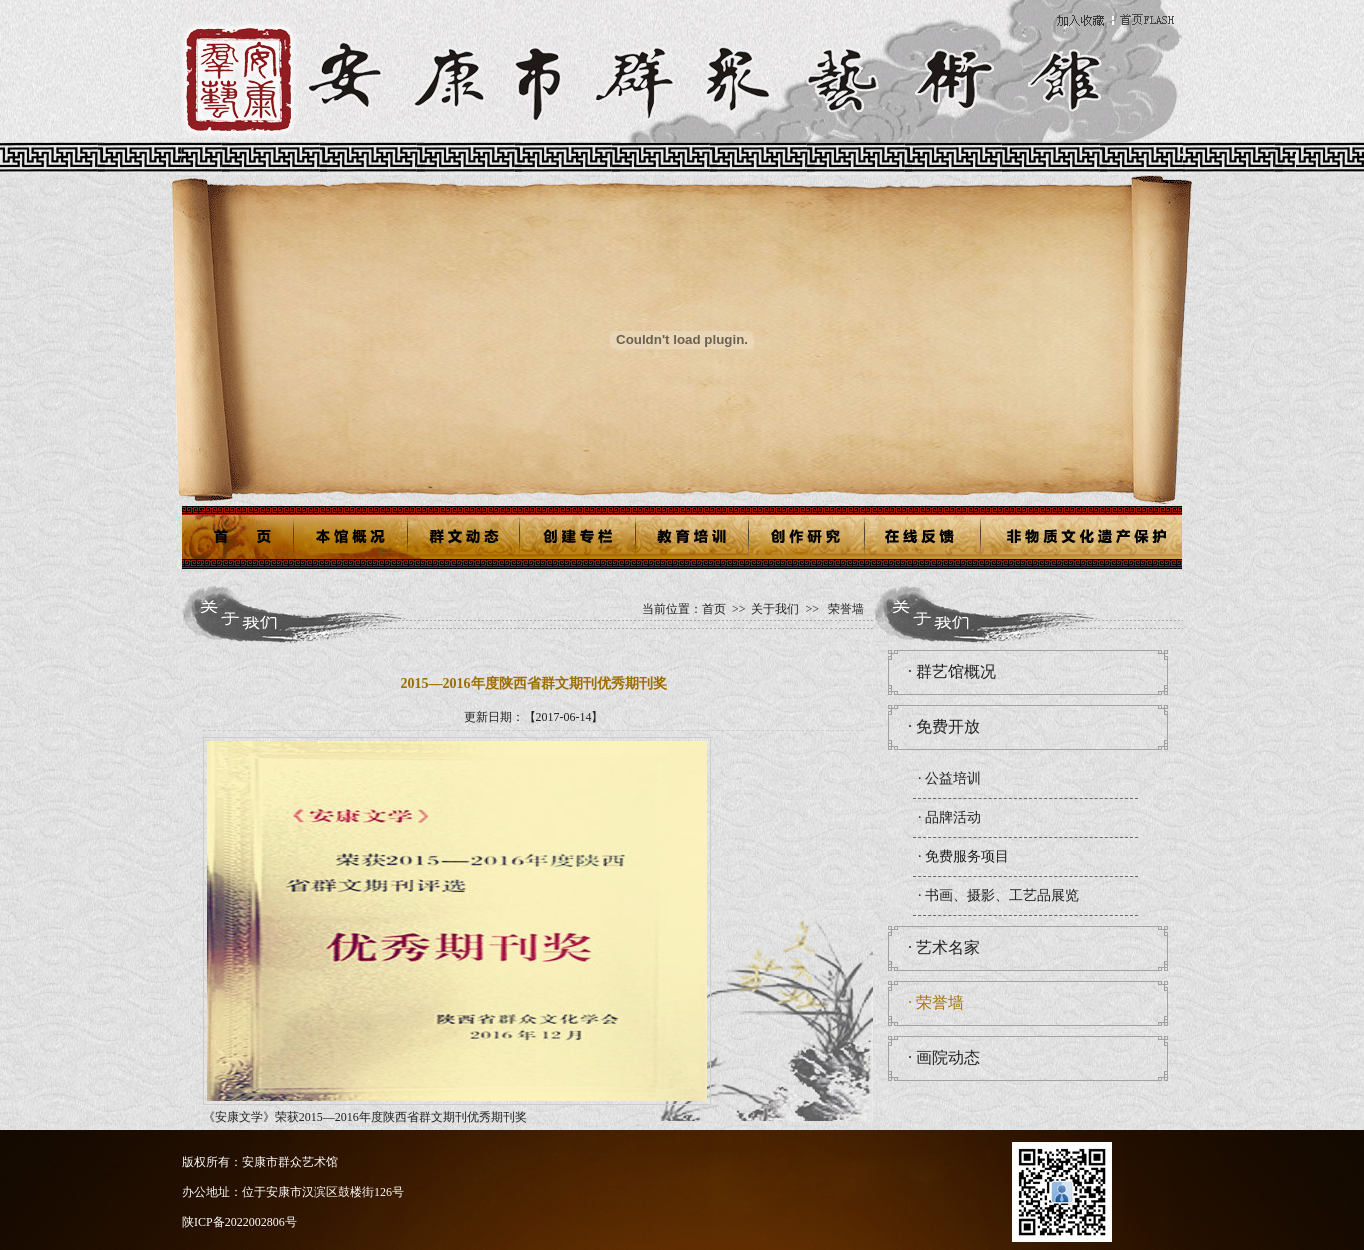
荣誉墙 (846, 609)
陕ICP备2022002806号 (239, 1222)
